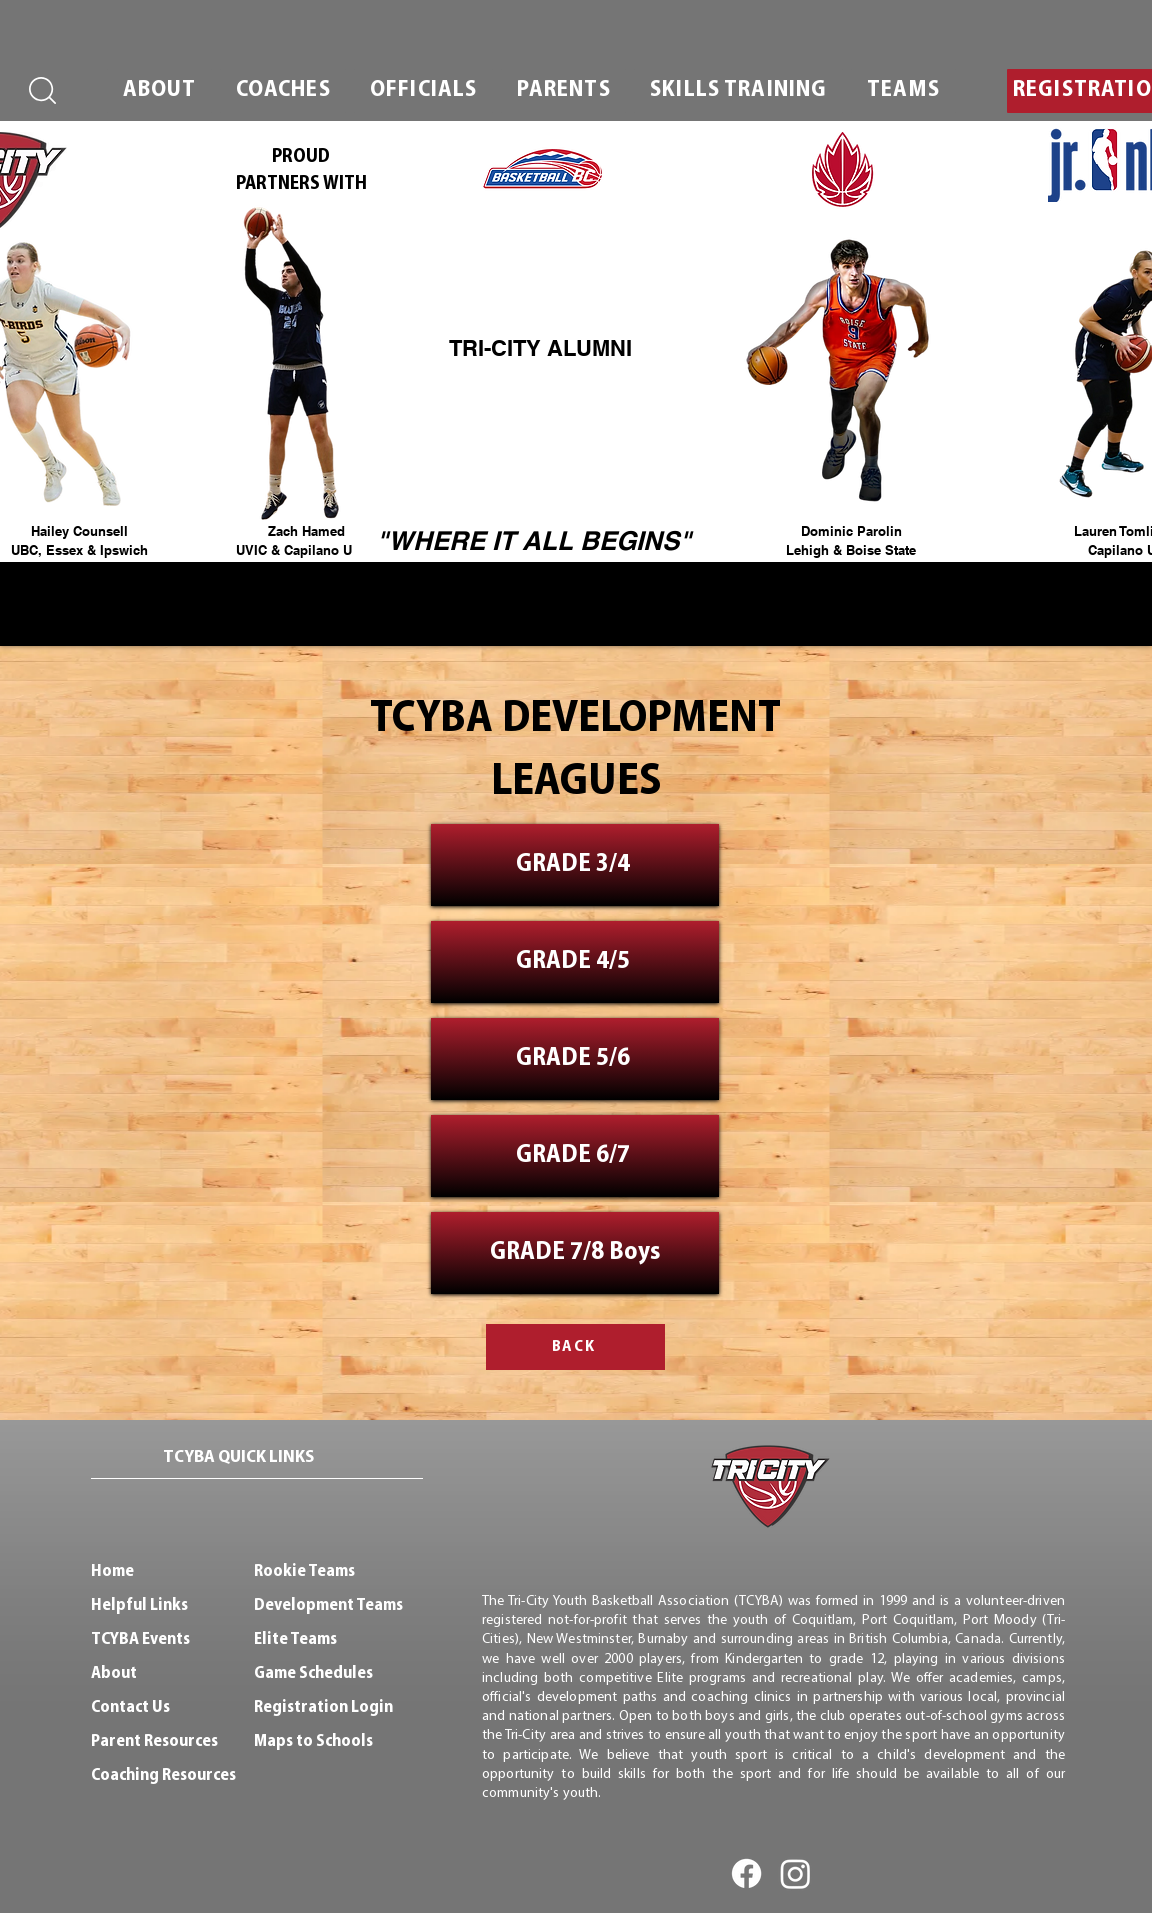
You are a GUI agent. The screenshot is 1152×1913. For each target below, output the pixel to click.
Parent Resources (154, 1741)
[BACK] (575, 1347)
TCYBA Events (140, 1639)
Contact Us (130, 1707)
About (114, 1673)
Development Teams (328, 1605)
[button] (159, 91)
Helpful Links (139, 1605)
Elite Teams (295, 1639)
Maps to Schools (313, 1741)
